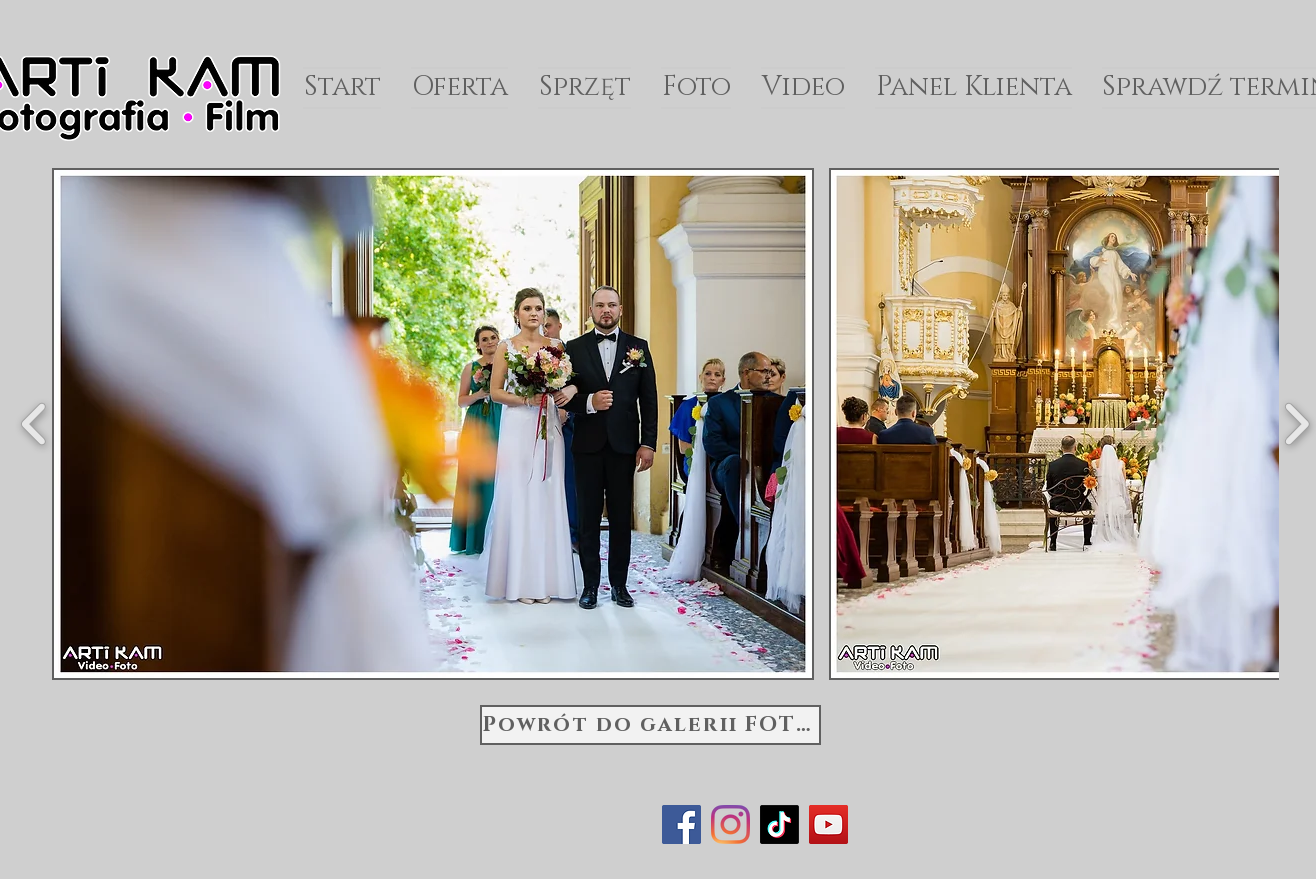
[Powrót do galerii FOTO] (650, 725)
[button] (433, 424)
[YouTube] (828, 824)
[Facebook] (681, 824)
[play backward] (34, 423)
